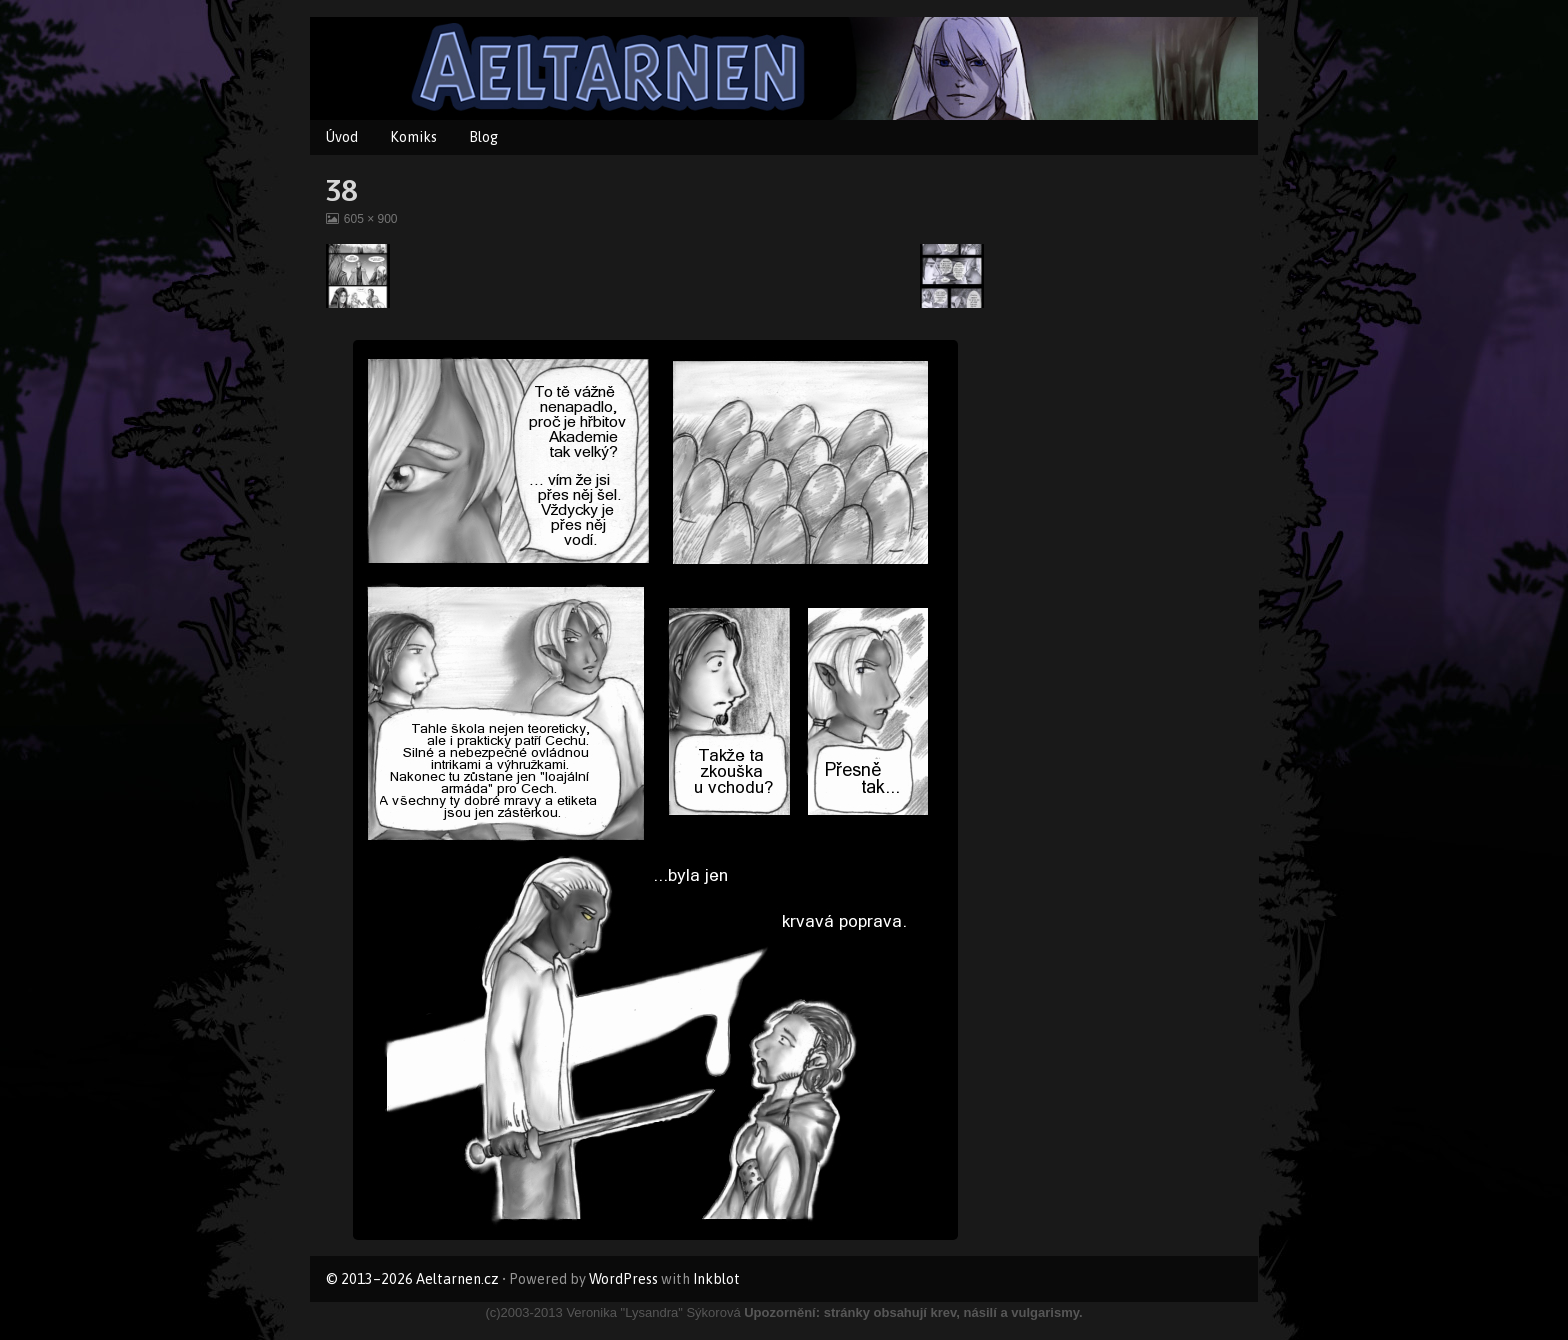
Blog (483, 137)
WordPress (623, 1279)
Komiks (413, 137)
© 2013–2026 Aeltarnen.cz (412, 1279)
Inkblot (716, 1279)
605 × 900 (370, 219)
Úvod (342, 137)
